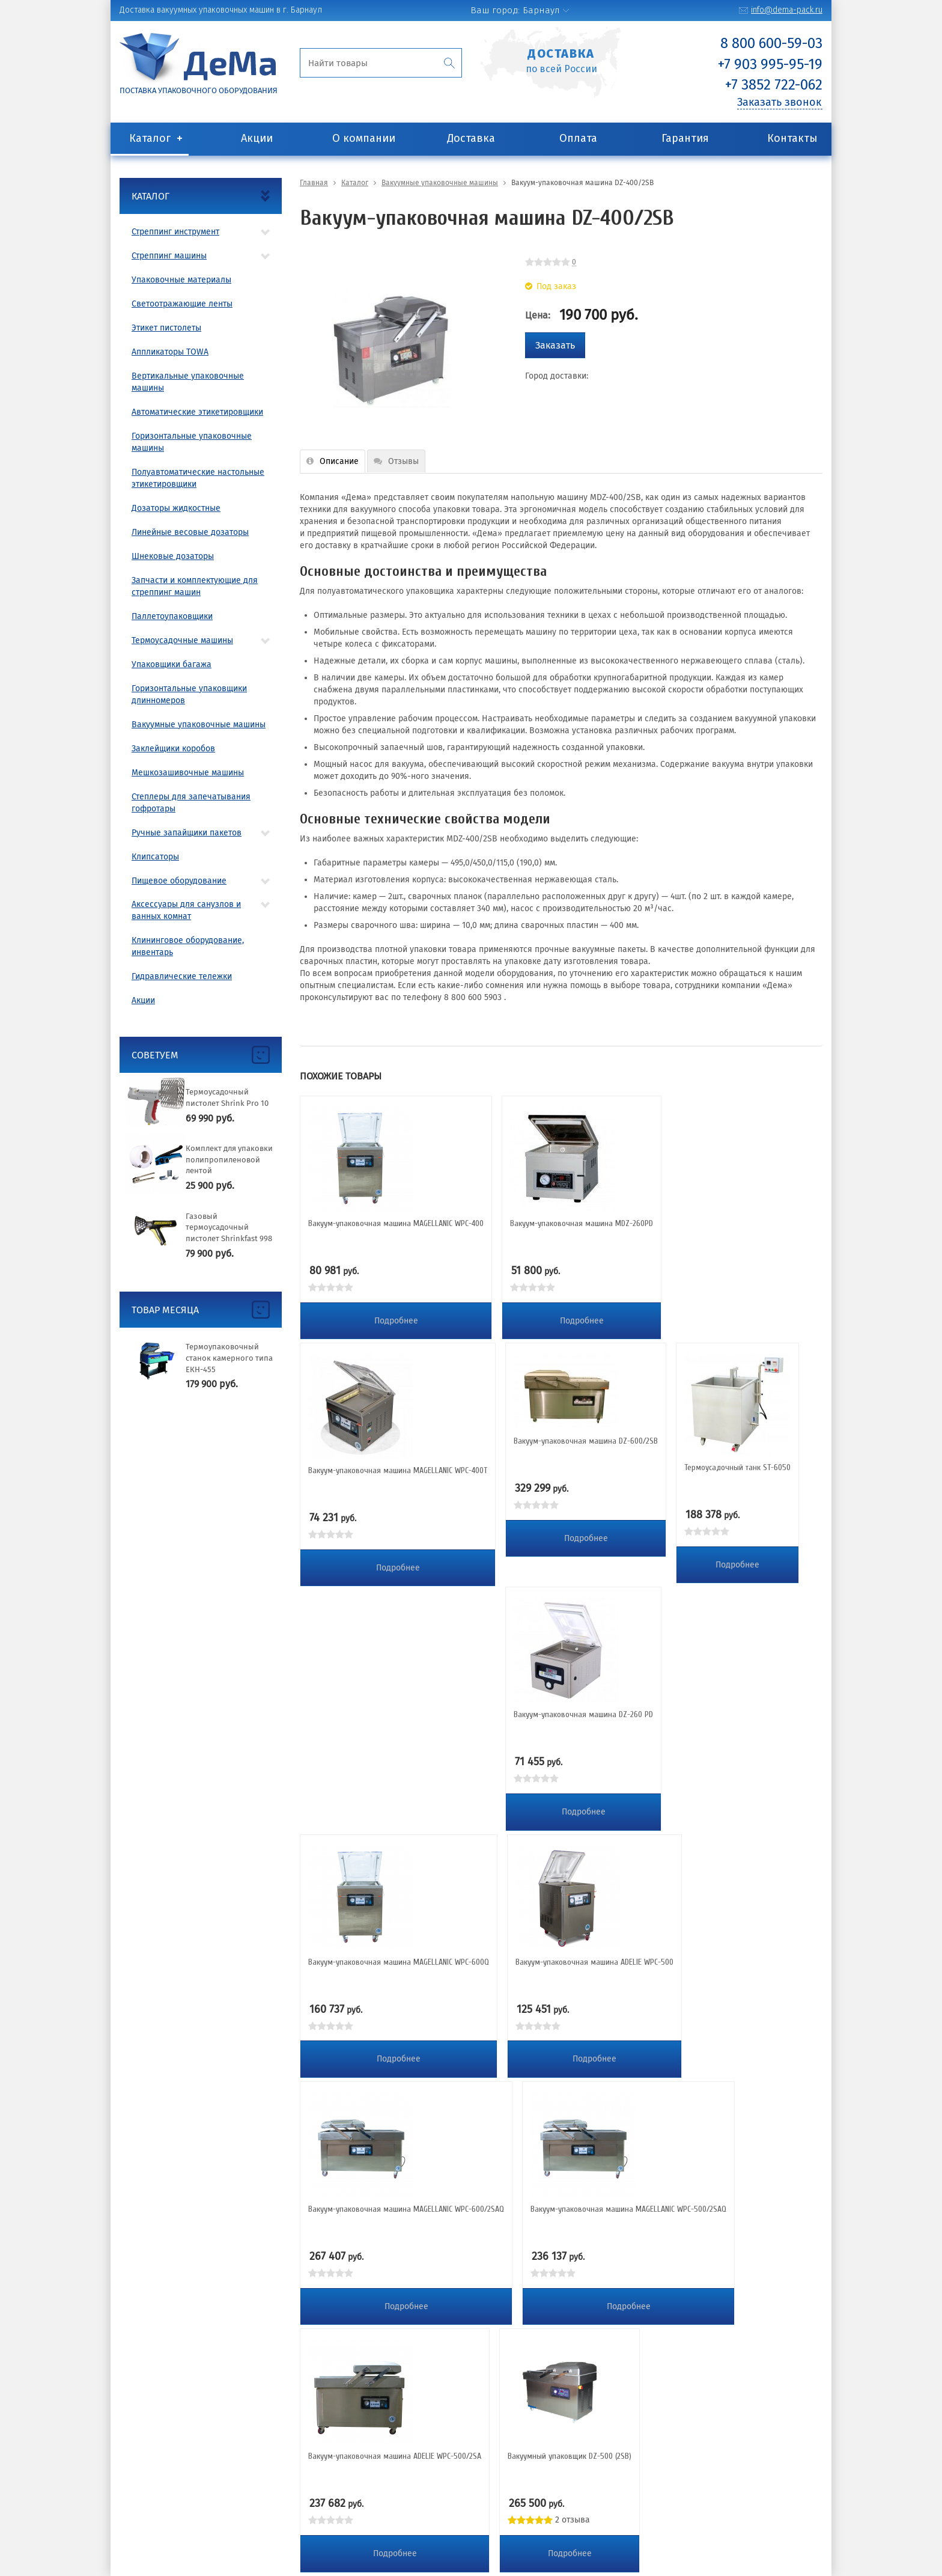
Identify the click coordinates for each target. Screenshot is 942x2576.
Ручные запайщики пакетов (187, 833)
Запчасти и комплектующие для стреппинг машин (195, 586)
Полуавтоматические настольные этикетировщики (198, 478)
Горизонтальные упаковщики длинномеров (189, 694)
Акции (257, 138)
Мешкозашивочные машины (188, 773)
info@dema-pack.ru (786, 10)
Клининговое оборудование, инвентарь (188, 946)
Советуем (155, 1055)
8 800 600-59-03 (771, 43)
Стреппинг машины (169, 256)
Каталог (150, 138)
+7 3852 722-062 (773, 84)
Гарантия (685, 138)
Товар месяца (165, 1310)
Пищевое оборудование (179, 881)
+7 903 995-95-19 (770, 64)
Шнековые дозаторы (173, 556)
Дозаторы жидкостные (176, 508)
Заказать (555, 345)
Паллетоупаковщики (172, 616)
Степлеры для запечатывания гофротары (191, 803)
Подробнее (396, 1321)
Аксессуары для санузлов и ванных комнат (186, 910)
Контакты (792, 138)
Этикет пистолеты (166, 328)
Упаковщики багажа (171, 664)
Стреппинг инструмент (175, 232)
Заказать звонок (779, 102)
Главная (314, 183)
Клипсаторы (155, 857)
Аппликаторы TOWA (170, 352)
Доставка (471, 138)
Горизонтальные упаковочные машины (192, 442)
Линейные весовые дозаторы (190, 532)
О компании (363, 138)
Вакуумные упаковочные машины (199, 724)
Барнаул (541, 10)
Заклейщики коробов (173, 748)
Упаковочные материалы (181, 280)
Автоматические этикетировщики (197, 412)
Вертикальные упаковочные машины (188, 382)
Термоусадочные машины (182, 640)
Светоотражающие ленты (182, 304)
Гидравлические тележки (182, 976)
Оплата (578, 138)
